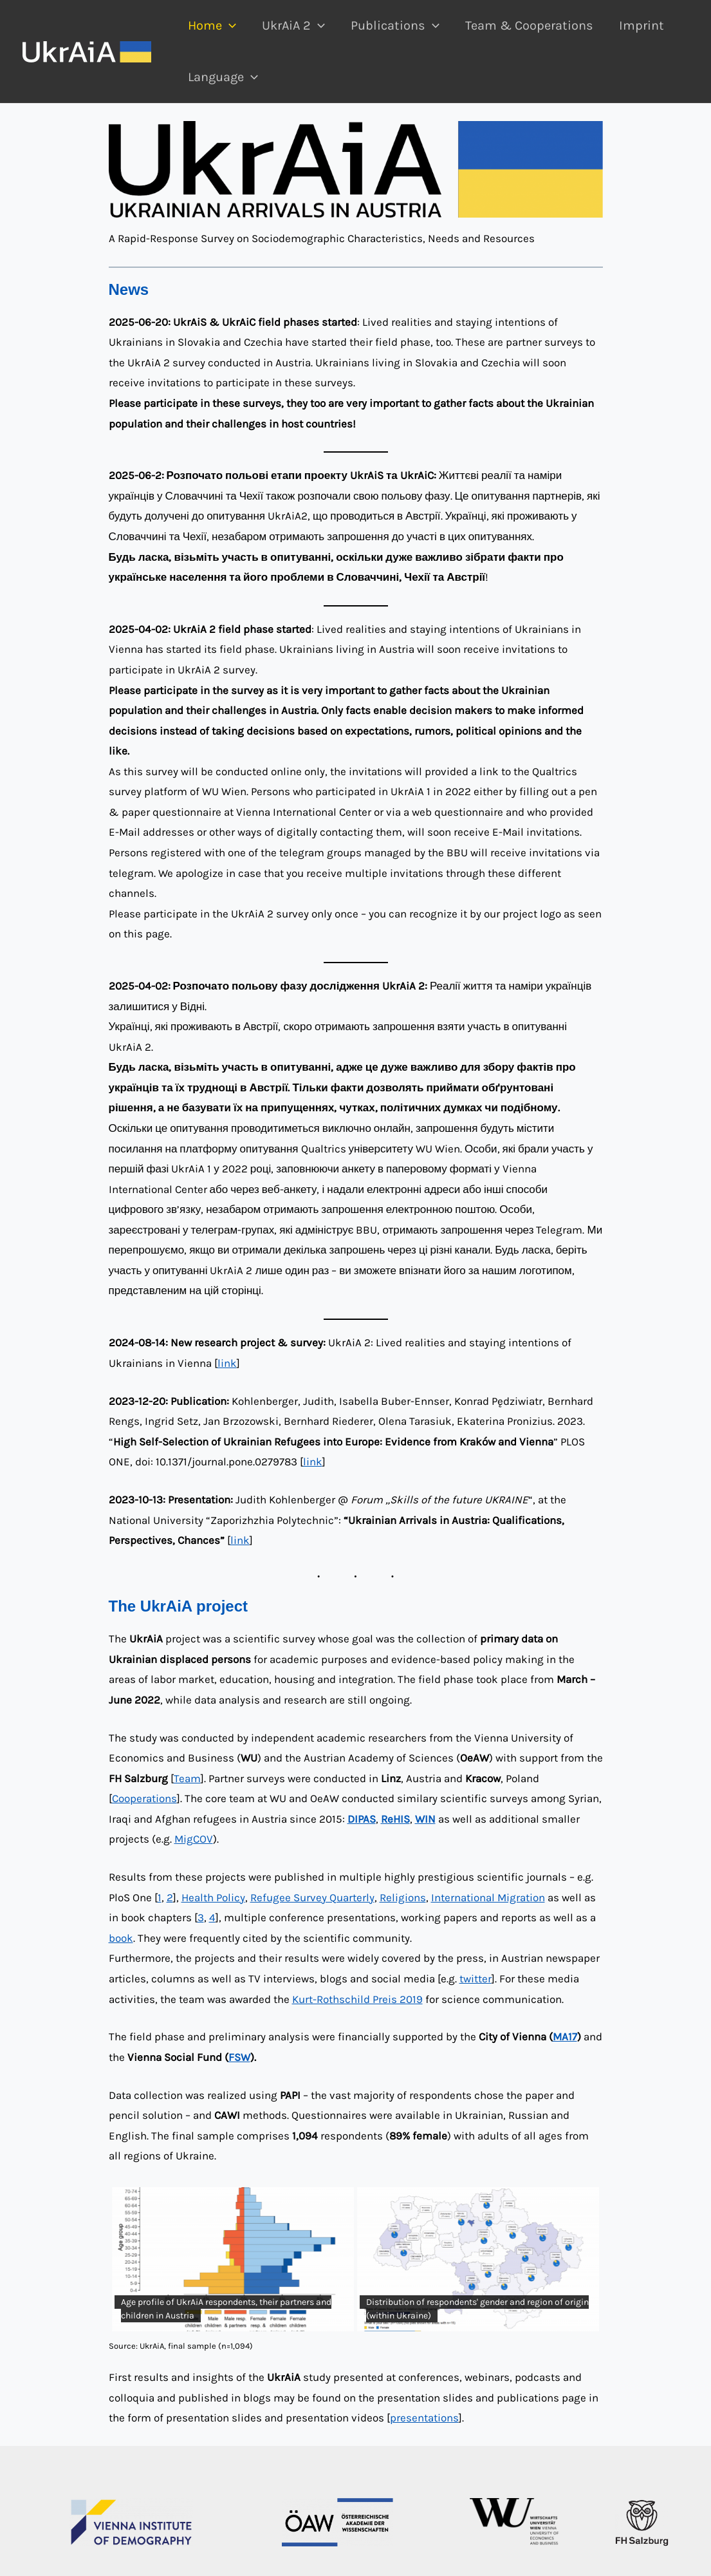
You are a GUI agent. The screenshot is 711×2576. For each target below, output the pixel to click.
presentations (424, 2417)
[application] (229, 26)
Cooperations (144, 1798)
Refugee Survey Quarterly (312, 1897)
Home (212, 26)
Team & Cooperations (529, 25)
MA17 (565, 2036)
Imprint (641, 25)
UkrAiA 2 (293, 26)
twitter (475, 1978)
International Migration (488, 1897)
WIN (425, 1818)
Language (223, 77)
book (121, 1938)
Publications (395, 26)
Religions (403, 1897)
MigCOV (193, 1838)
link (227, 1363)
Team (187, 1778)
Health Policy (213, 1897)
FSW (239, 2057)
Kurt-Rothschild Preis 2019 (357, 1999)
